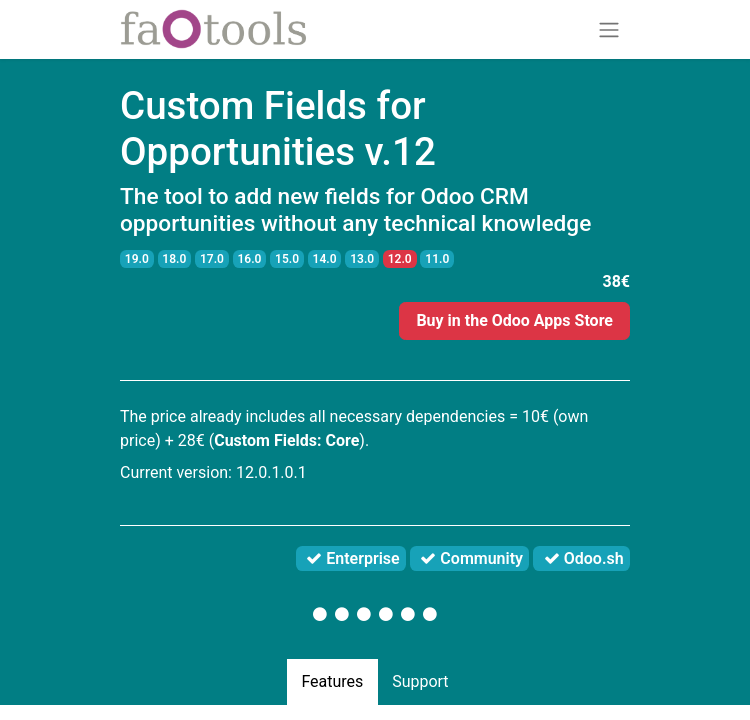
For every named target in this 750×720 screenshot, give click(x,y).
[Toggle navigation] (609, 29)
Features (332, 681)
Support (420, 681)
